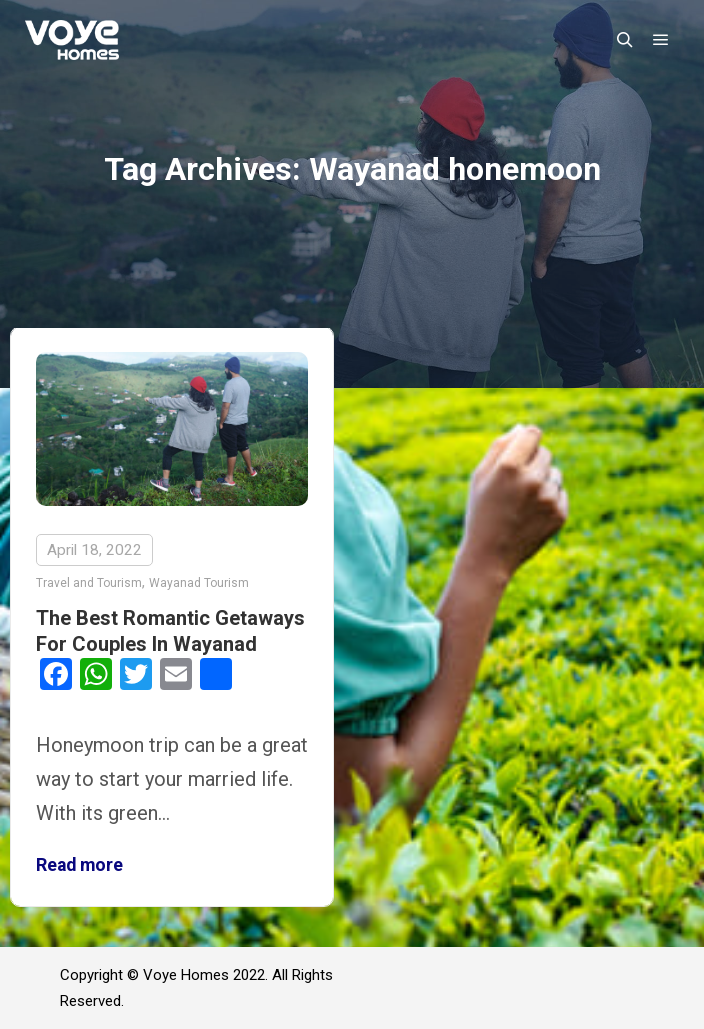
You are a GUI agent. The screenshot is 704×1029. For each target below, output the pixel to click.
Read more (79, 865)
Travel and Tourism (89, 583)
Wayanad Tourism (199, 583)
